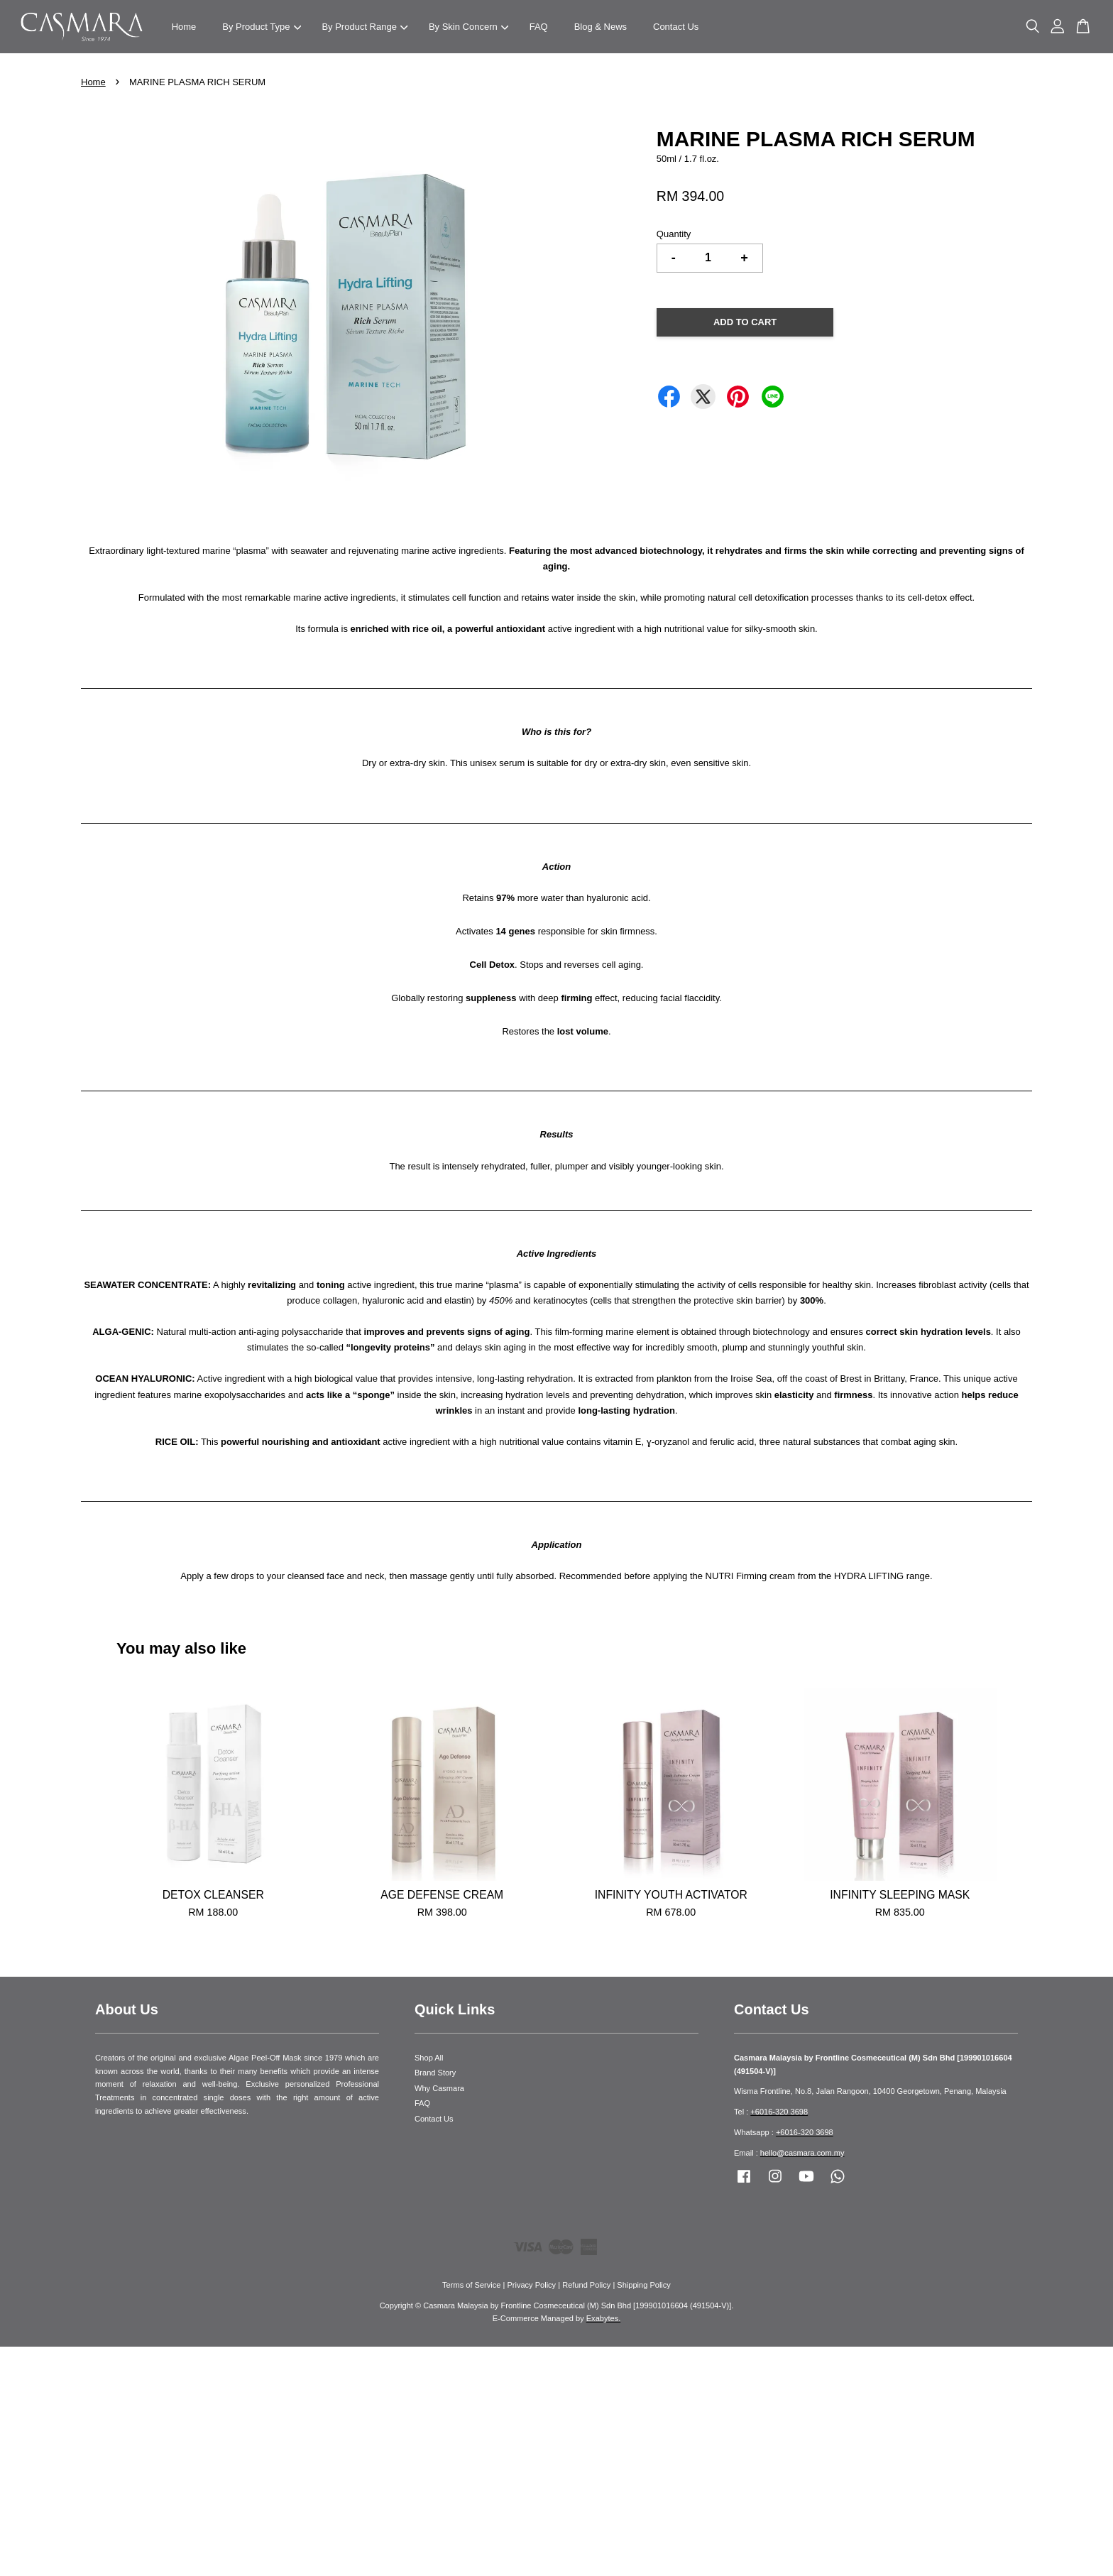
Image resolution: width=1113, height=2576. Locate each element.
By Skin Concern (468, 26)
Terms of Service (471, 2285)
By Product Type (261, 26)
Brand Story (435, 2072)
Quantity (674, 234)
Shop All (429, 2057)
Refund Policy (586, 2285)
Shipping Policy (644, 2285)
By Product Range (364, 26)
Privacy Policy (531, 2285)
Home (184, 26)
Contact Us (675, 26)
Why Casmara (439, 2088)
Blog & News (600, 26)
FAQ (539, 26)
